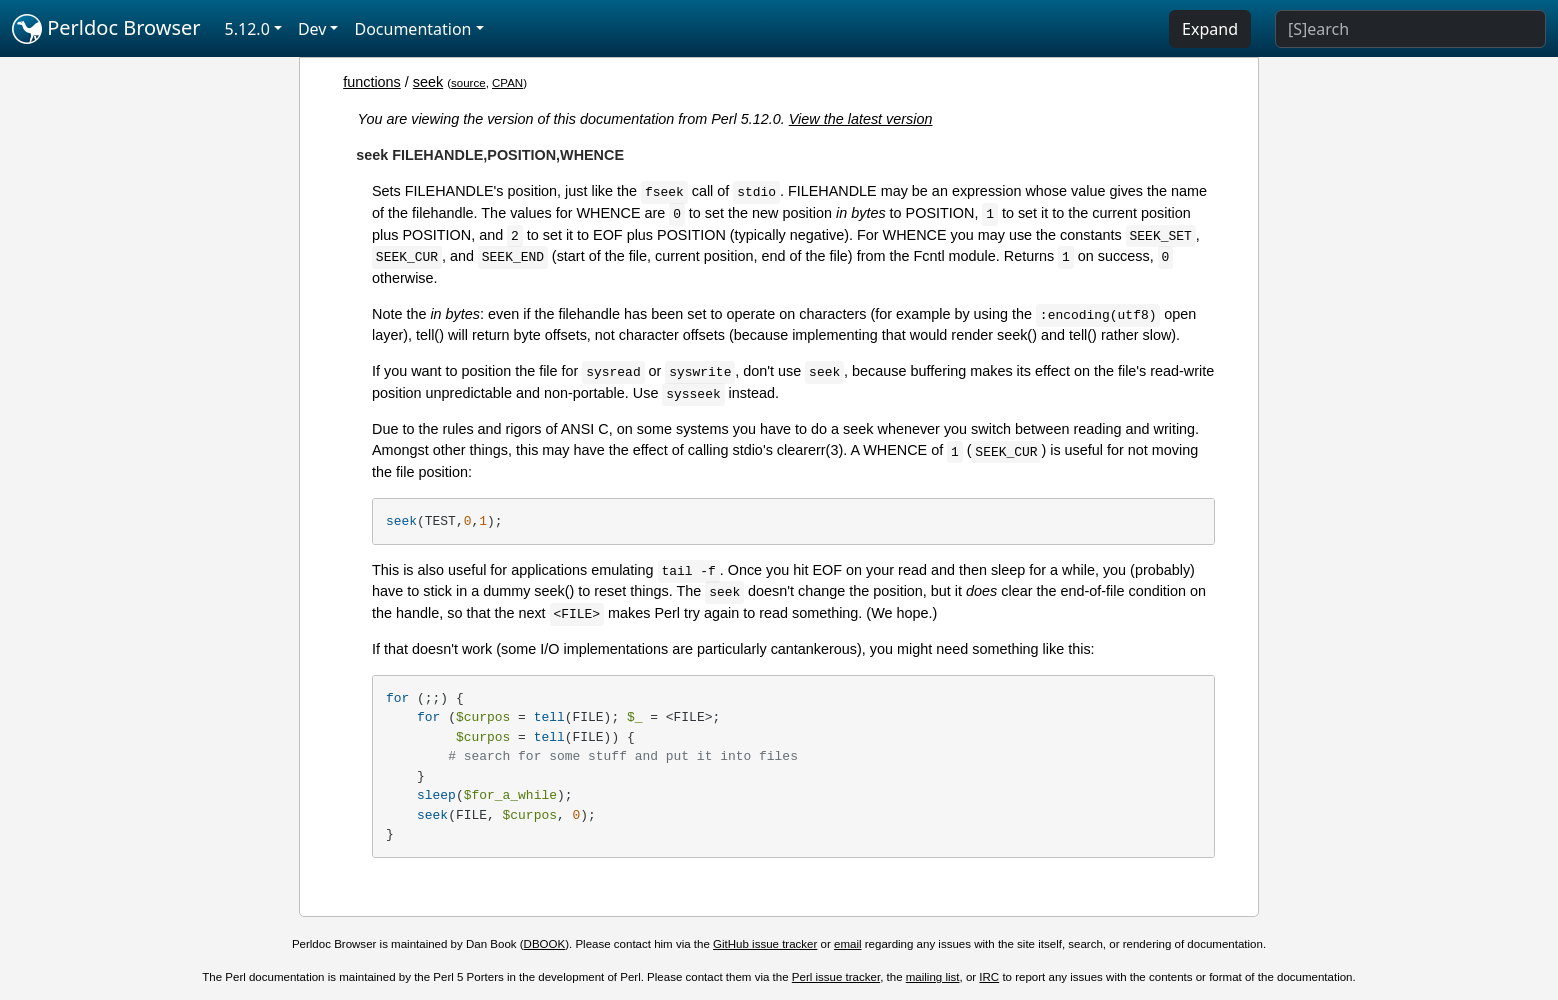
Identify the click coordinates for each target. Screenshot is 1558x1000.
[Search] (1410, 29)
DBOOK (545, 944)
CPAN (507, 83)
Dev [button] (312, 29)
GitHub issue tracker (765, 944)
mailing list (933, 977)
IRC (989, 977)
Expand (1210, 29)
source (468, 83)
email (848, 944)
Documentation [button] (412, 29)
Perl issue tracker (836, 977)
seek (428, 82)
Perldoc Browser (106, 29)
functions (372, 82)
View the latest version (861, 119)
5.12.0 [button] (247, 29)
